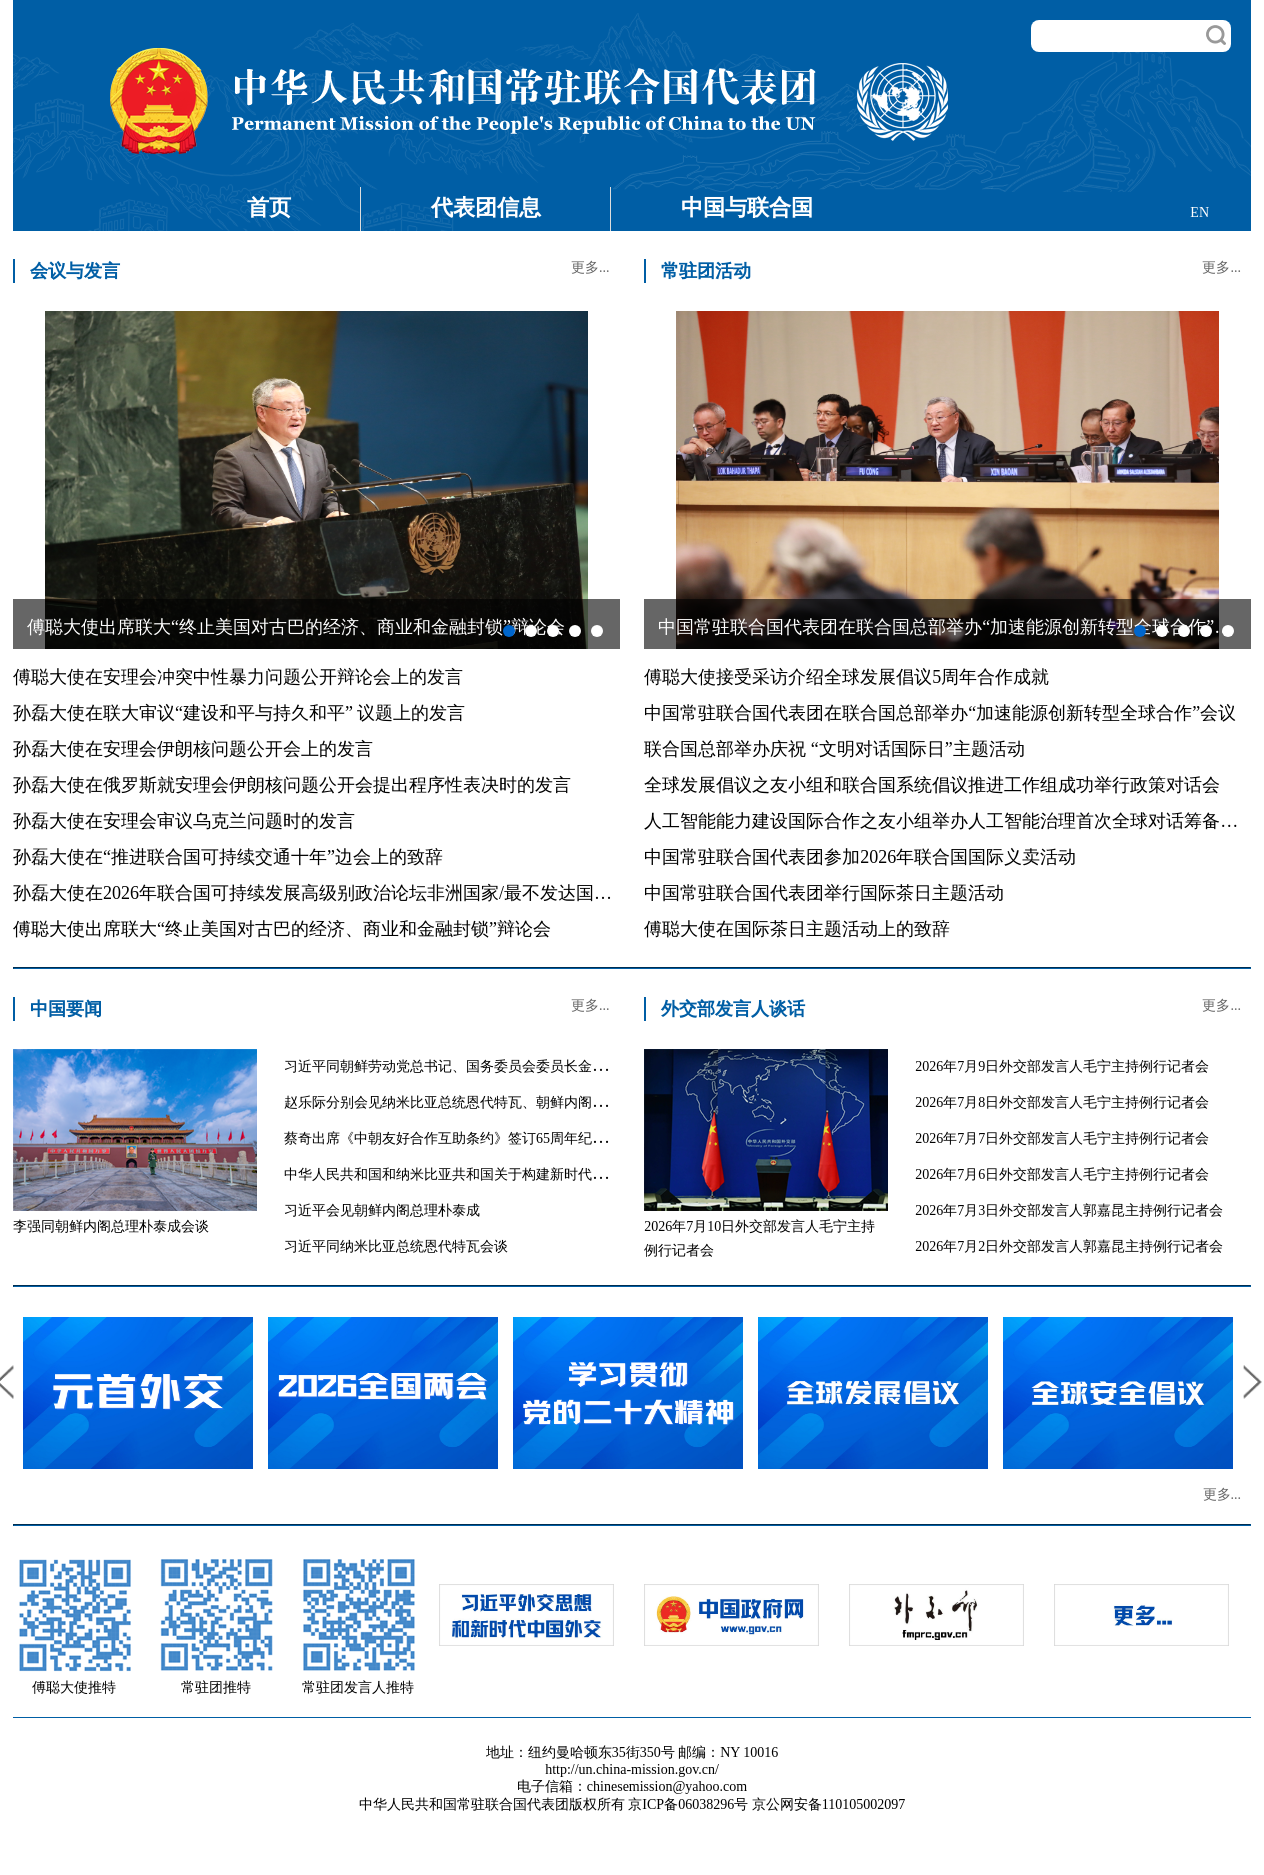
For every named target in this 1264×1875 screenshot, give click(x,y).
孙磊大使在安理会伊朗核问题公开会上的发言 (193, 749)
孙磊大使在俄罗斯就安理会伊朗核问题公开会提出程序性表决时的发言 (292, 785)
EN (1199, 212)
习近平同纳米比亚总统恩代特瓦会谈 (396, 1246)
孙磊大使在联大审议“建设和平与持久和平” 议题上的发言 (239, 713)
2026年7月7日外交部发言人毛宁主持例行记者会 (1062, 1138)
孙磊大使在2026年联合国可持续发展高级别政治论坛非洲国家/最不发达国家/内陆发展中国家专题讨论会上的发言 (459, 893)
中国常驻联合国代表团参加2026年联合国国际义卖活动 (860, 857)
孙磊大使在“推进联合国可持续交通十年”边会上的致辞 (228, 857)
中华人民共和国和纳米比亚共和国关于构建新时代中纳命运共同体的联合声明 (522, 1174)
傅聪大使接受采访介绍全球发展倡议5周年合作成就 (846, 677)
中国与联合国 (747, 207)
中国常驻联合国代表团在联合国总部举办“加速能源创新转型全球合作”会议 (940, 713)
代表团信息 (486, 207)
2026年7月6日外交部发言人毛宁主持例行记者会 (1062, 1174)
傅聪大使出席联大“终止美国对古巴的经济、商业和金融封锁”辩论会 (282, 929)
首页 (269, 207)
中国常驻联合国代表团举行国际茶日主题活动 (824, 893)
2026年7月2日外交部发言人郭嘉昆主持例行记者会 (1069, 1246)
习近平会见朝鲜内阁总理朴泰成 (382, 1210)
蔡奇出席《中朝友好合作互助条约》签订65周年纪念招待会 (466, 1138)
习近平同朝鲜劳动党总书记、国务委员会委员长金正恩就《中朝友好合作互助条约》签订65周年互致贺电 (606, 1066)
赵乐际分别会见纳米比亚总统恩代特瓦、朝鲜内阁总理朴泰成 (473, 1102)
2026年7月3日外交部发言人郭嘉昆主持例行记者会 (1069, 1210)
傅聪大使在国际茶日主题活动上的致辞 (797, 929)
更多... (590, 267)
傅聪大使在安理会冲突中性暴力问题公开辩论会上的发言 (238, 677)
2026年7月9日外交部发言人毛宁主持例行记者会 (1062, 1066)
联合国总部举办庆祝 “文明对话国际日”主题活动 (834, 749)
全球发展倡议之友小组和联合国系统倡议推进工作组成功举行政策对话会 (932, 785)
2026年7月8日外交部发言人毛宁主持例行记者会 (1062, 1102)
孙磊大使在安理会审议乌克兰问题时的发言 (184, 821)
